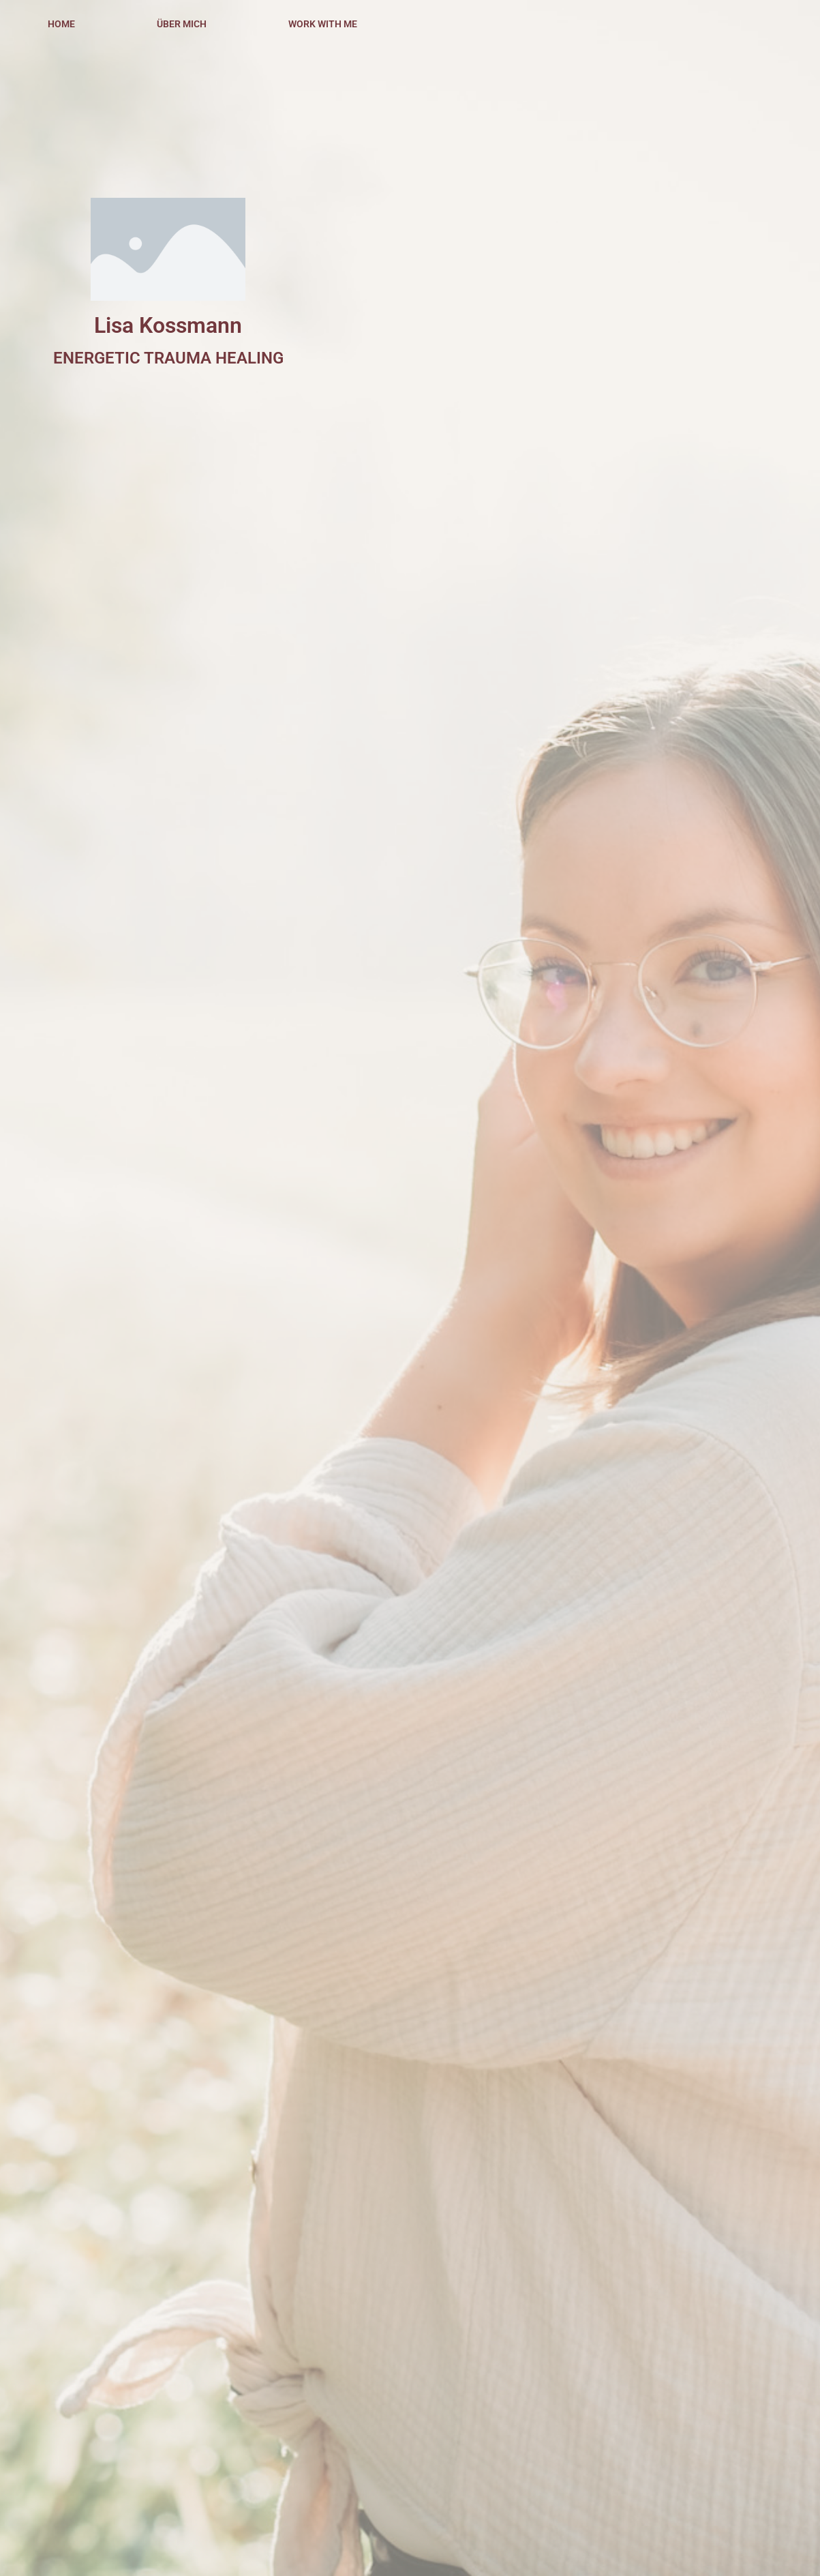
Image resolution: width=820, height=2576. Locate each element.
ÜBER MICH (182, 23)
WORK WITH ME (322, 23)
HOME (61, 23)
